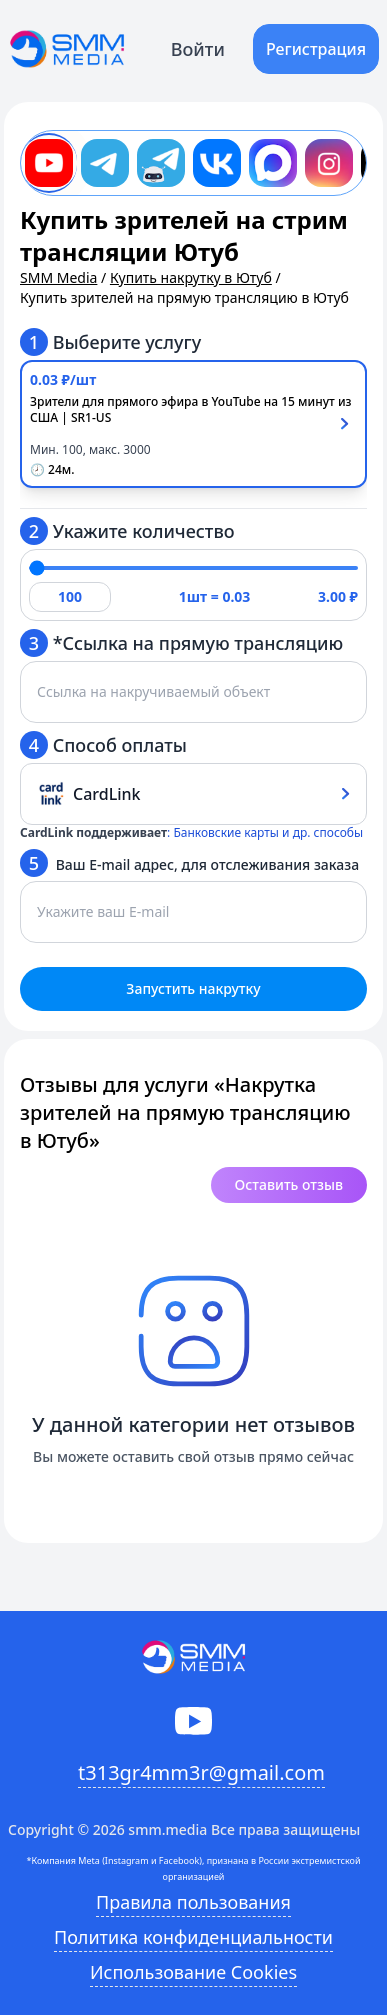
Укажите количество (127, 531)
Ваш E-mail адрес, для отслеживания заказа (189, 863)
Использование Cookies (193, 1972)
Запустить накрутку (193, 988)
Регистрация (316, 49)
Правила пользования (193, 1902)
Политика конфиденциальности (193, 1937)
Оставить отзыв (289, 1184)
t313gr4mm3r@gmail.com (201, 1772)
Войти (198, 49)
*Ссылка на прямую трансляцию (181, 643)
